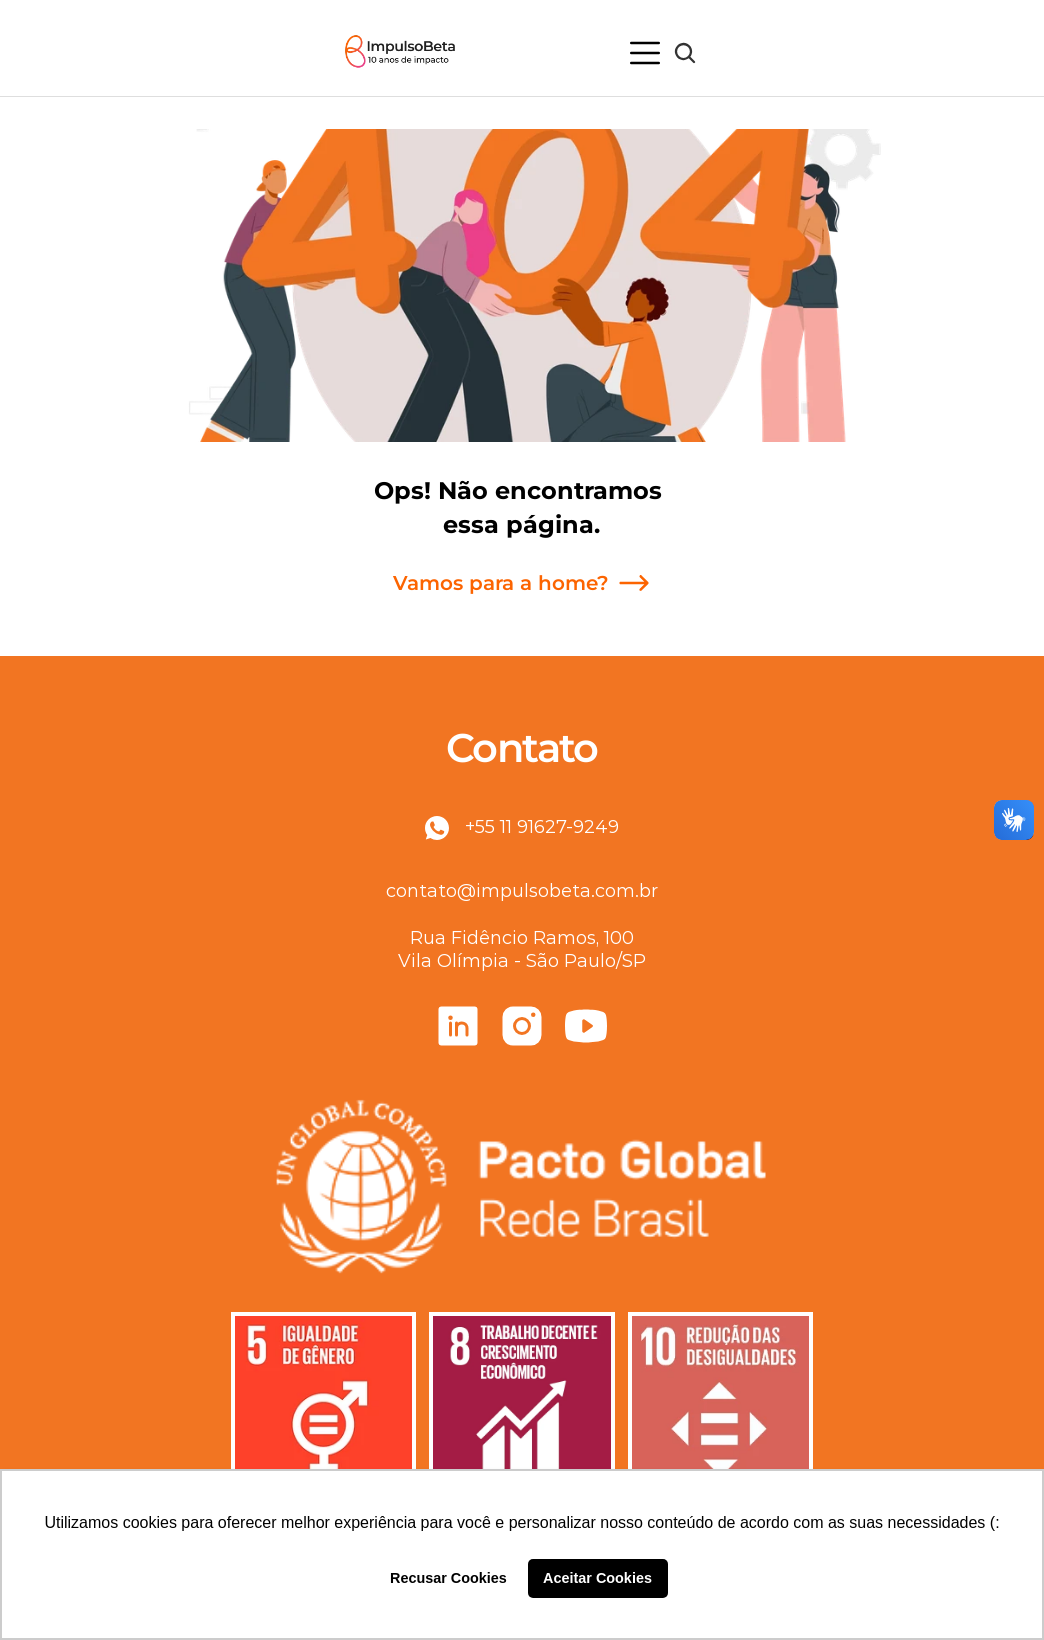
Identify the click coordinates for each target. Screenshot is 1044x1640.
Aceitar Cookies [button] (597, 1578)
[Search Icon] (685, 53)
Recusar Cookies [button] (448, 1578)
